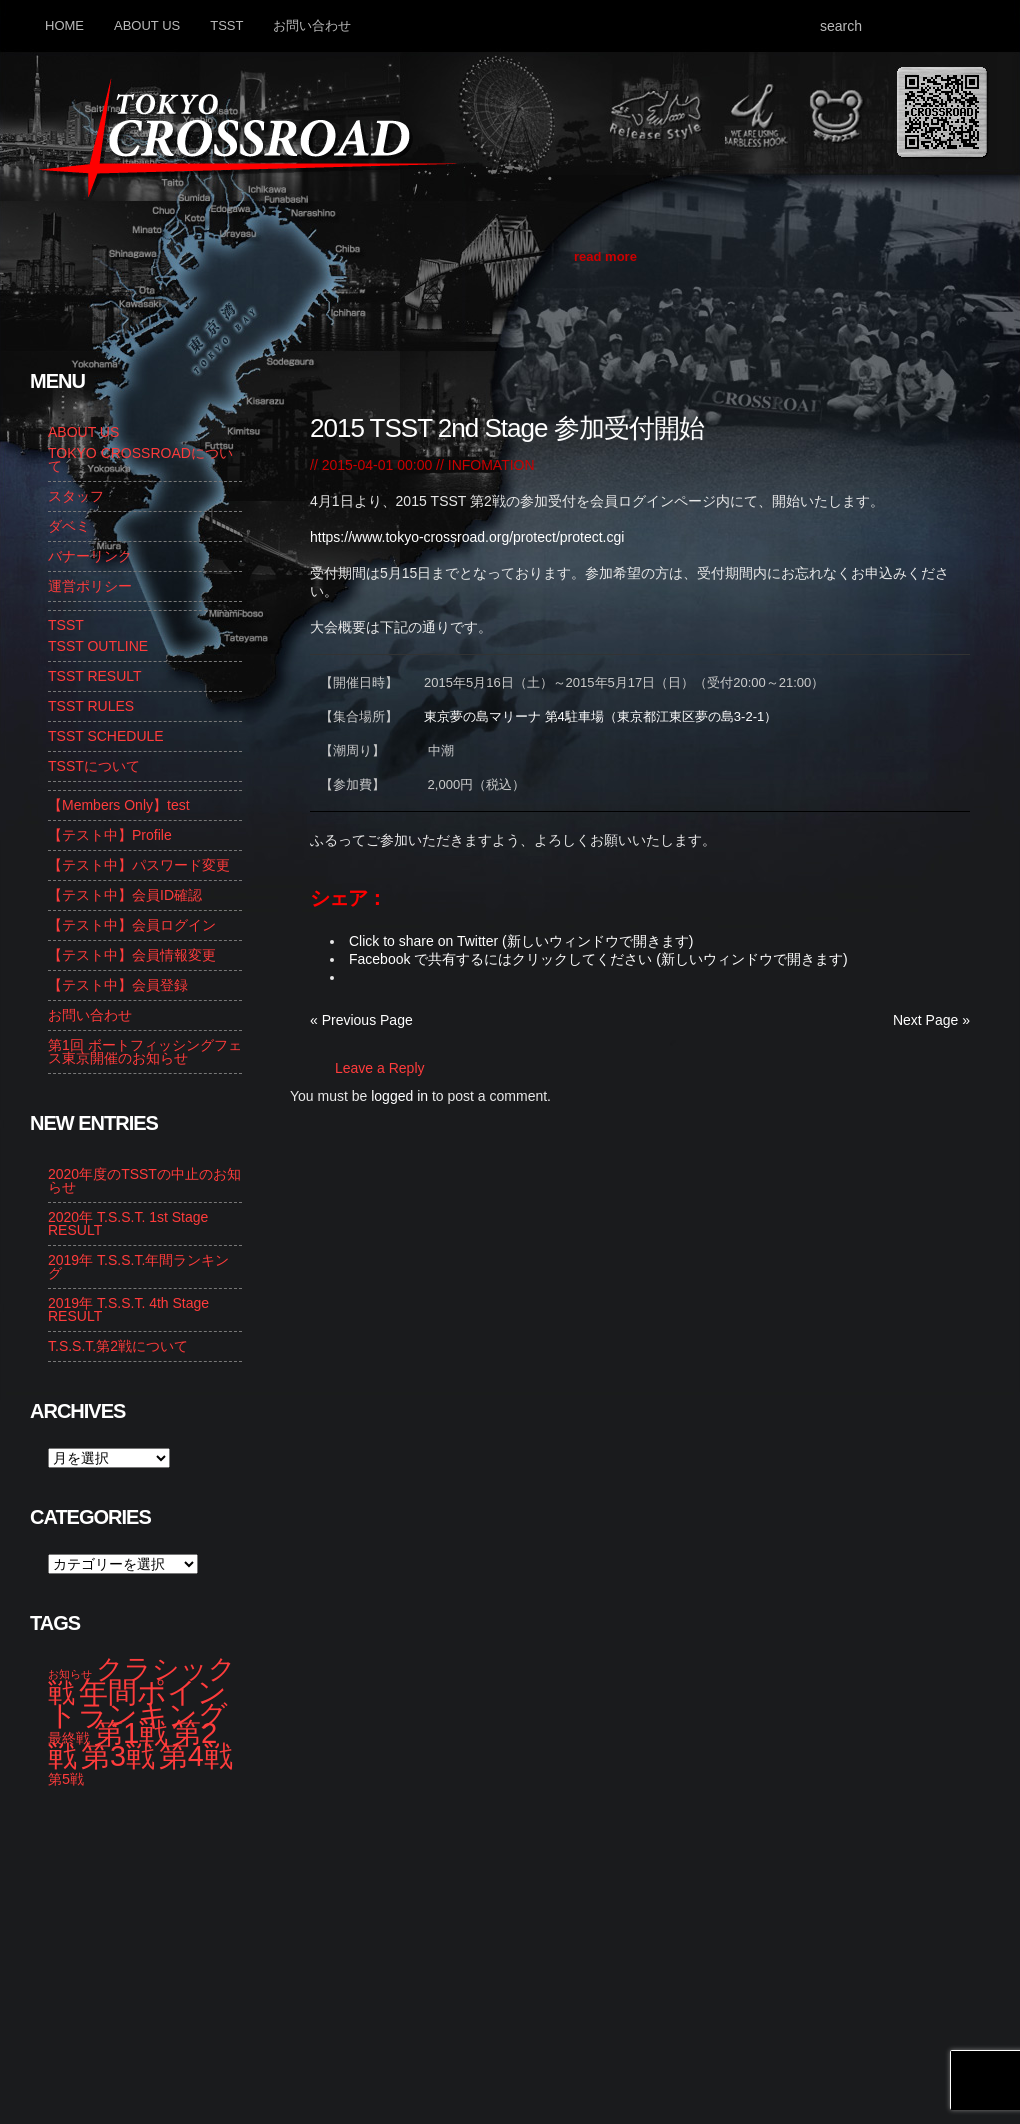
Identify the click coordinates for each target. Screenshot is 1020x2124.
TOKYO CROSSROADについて (140, 459)
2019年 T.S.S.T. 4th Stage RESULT (128, 1309)
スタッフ (76, 496)
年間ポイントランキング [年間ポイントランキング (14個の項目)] (138, 1703)
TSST (226, 25)
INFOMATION (491, 465)
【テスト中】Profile (110, 835)
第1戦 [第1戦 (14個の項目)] (131, 1732)
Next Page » (931, 1020)
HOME (64, 25)
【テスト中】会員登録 (118, 985)
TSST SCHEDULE (106, 736)
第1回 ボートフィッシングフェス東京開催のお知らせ (145, 1051)
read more (605, 256)
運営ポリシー (90, 586)
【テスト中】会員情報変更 (132, 955)
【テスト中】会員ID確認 (125, 895)
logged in (399, 1096)
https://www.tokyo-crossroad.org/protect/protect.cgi (467, 537)
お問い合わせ (312, 25)
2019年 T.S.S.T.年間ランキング (138, 1266)
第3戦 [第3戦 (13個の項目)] (118, 1756)
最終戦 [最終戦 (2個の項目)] (69, 1738)
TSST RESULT (95, 676)
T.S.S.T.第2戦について (118, 1346)
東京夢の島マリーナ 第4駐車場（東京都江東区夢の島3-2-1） (600, 716)
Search (969, 25)
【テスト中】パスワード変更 (139, 865)
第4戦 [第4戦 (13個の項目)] (196, 1756)
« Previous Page (361, 1020)
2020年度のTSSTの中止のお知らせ (144, 1180)
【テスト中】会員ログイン (132, 925)
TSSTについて (94, 766)
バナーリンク (90, 556)
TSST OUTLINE (98, 646)
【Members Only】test (119, 805)
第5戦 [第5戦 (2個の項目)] (66, 1779)
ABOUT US (147, 25)
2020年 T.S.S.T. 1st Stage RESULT (128, 1223)
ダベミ (69, 526)
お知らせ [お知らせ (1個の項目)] (70, 1674)
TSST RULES (91, 706)
